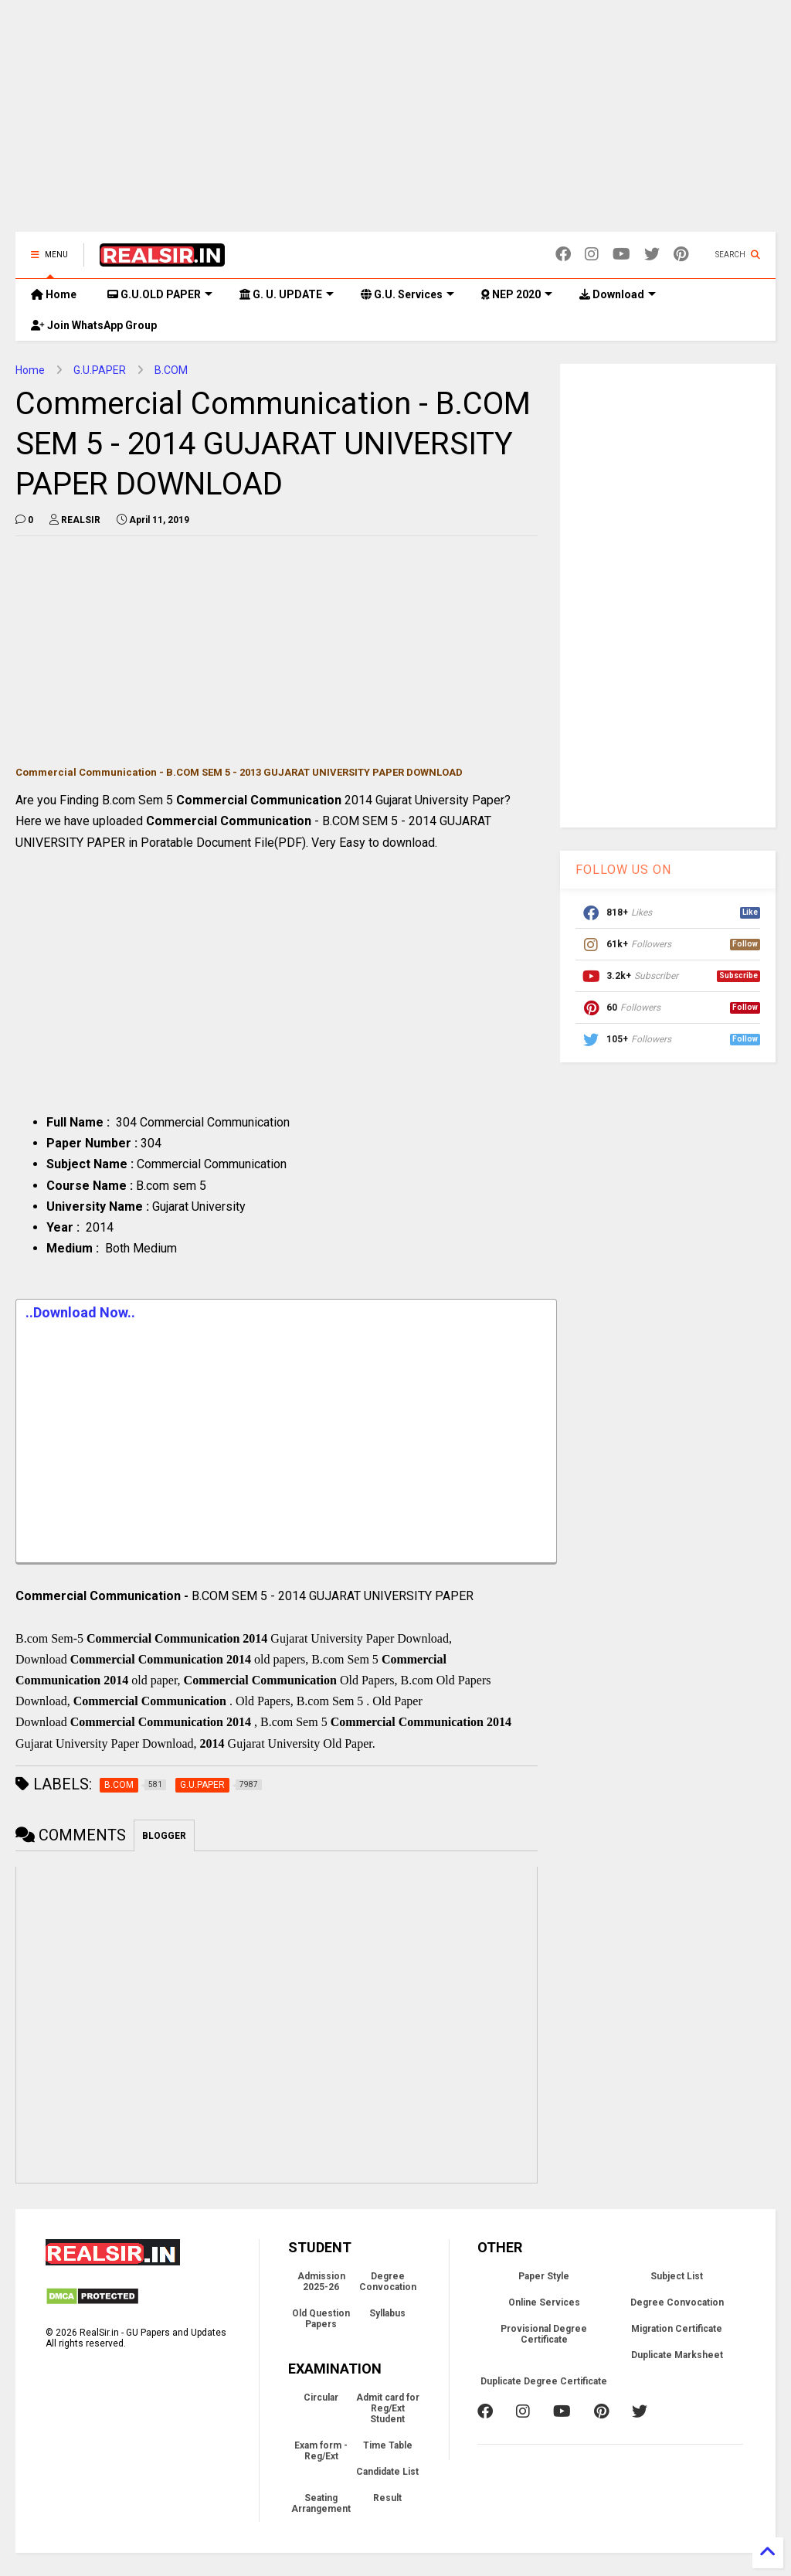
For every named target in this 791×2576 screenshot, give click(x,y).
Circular (321, 2397)
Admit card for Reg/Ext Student (387, 2408)
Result (387, 2498)
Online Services (544, 2302)
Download (617, 294)
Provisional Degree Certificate (544, 2334)
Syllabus (387, 2313)
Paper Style (543, 2276)
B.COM (171, 370)
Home (53, 294)
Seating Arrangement (321, 2503)
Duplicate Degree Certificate (543, 2381)
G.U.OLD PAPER (159, 294)
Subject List (676, 2276)
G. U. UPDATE (286, 294)
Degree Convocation (387, 2281)
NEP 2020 (516, 294)
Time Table (387, 2445)
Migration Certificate (676, 2328)
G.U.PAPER (99, 370)
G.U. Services (407, 294)
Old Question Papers (321, 2319)
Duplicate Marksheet (677, 2355)
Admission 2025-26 (321, 2281)
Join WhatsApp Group (94, 325)
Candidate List (387, 2471)
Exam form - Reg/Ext (321, 2451)
